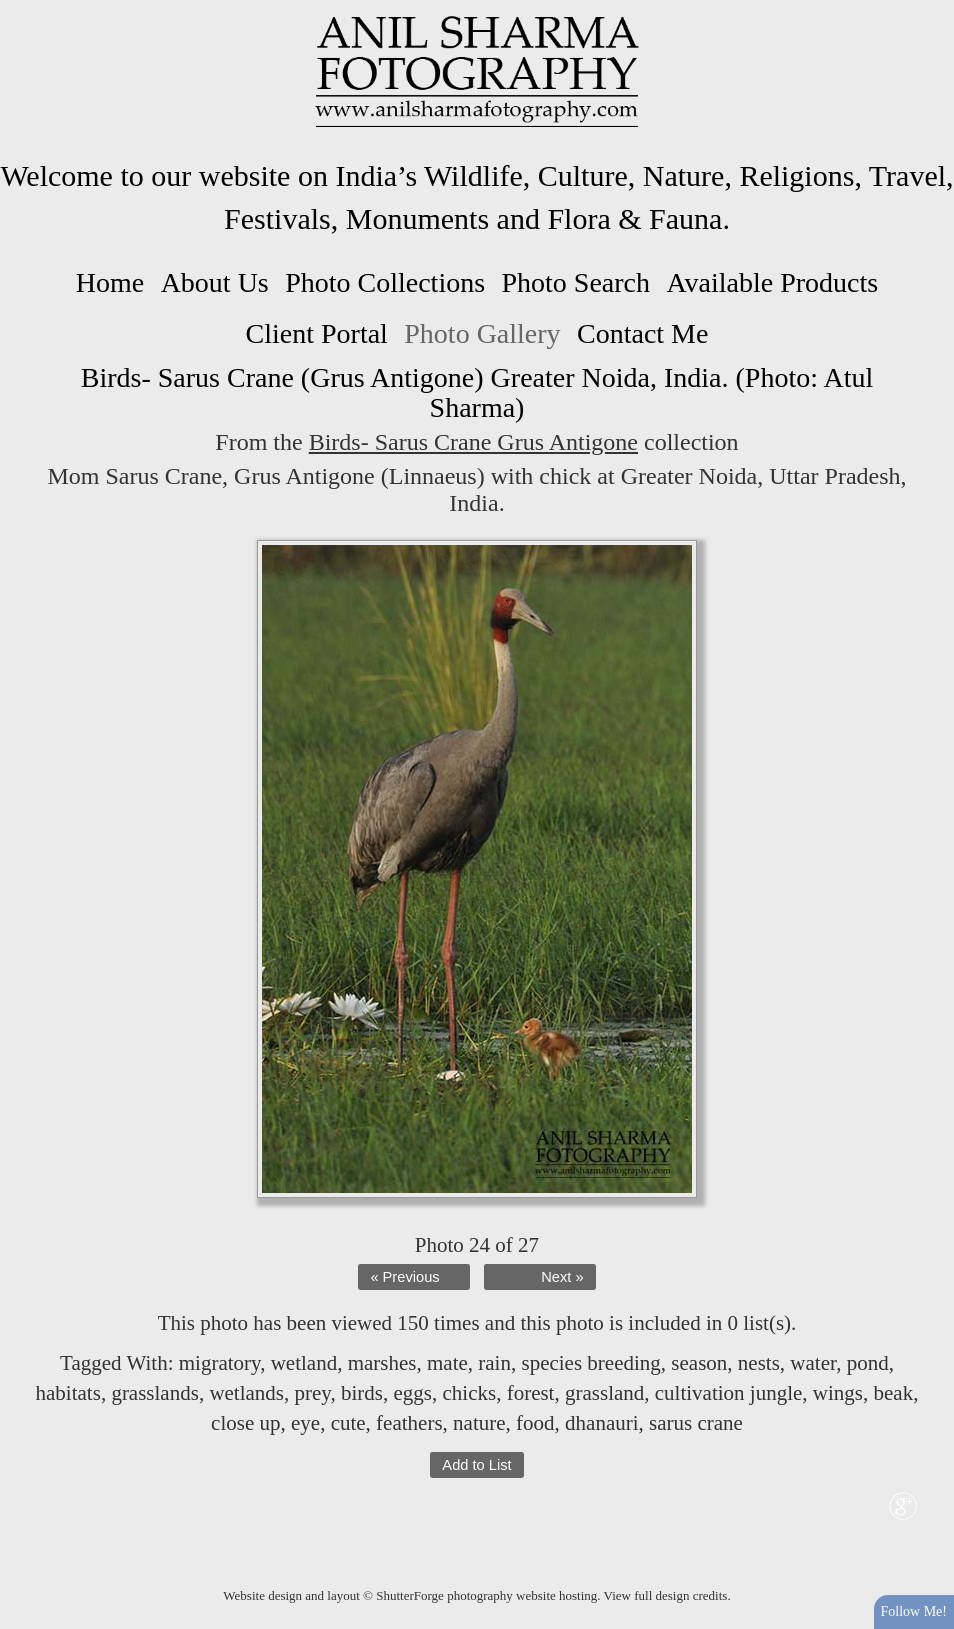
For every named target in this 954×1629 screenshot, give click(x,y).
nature (479, 1423)
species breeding (590, 1363)
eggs (412, 1393)
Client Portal (317, 333)
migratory (219, 1363)
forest (531, 1393)
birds (362, 1393)
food (535, 1423)
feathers (409, 1423)
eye (305, 1423)
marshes (382, 1363)
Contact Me (642, 333)
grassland (604, 1393)
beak (894, 1393)
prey (313, 1393)
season (699, 1363)
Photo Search (575, 282)
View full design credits (666, 1595)
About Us (215, 282)
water (813, 1363)
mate (447, 1363)
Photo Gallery (482, 333)
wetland (304, 1363)
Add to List (476, 1465)
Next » (562, 1277)
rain (494, 1363)
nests (759, 1363)
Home (110, 282)
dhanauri (601, 1423)
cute (348, 1423)
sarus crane (696, 1423)
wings (838, 1393)
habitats (68, 1393)
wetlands (246, 1393)
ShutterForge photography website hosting (486, 1595)
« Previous (404, 1277)
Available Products (772, 282)
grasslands (155, 1393)
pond (868, 1363)
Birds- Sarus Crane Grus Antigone (473, 442)
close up (245, 1423)
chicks (469, 1393)
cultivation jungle (729, 1393)
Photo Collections (385, 282)
